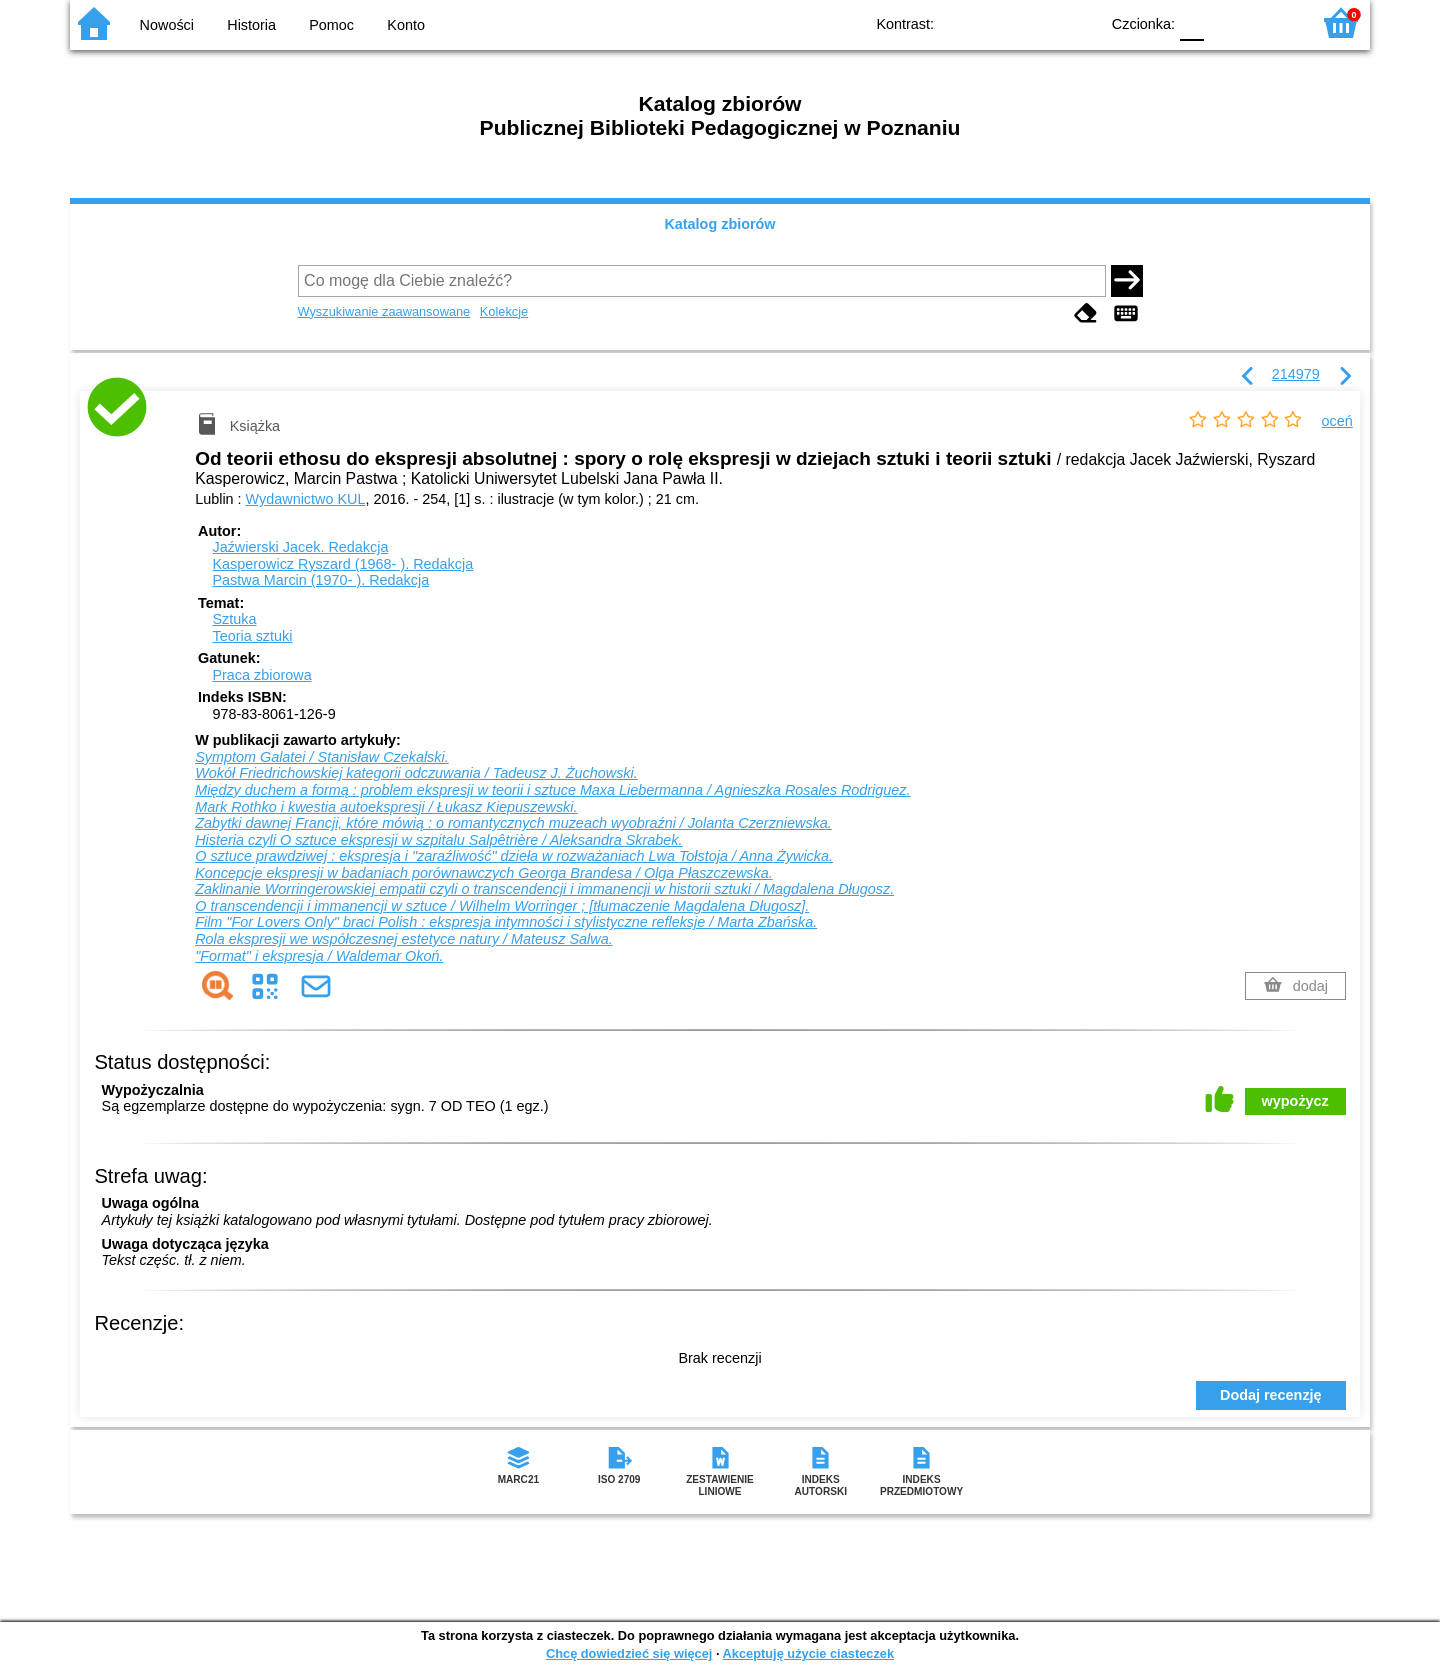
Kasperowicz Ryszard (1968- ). (342, 564)
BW (997, 22)
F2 (1272, 22)
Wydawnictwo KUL (306, 499)
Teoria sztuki (252, 636)
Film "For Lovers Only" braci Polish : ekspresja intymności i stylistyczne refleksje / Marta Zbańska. (506, 922)
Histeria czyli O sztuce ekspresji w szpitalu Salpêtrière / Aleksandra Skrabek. (438, 840)
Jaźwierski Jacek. (300, 547)
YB (1037, 22)
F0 (1191, 22)
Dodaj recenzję (1271, 1395)
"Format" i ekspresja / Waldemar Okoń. (319, 956)
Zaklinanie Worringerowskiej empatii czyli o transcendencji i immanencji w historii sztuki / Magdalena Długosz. (544, 889)
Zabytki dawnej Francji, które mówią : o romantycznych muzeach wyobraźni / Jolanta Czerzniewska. (513, 823)
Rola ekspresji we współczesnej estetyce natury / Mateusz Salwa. (404, 939)
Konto (406, 25)
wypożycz (1295, 1101)
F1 (1226, 22)
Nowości (167, 25)
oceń (1337, 421)
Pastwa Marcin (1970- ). (320, 580)
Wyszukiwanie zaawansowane (384, 311)
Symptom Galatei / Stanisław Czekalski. (322, 757)
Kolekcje (504, 311)
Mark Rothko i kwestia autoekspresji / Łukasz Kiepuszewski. (386, 807)
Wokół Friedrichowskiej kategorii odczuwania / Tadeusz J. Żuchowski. (416, 773)
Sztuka (234, 619)
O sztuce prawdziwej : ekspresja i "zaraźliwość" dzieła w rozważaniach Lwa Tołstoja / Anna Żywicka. (514, 856)
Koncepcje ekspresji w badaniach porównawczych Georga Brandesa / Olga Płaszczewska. (484, 873)
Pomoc (331, 25)
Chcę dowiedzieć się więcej (629, 1653)
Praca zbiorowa (261, 675)
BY (1077, 22)
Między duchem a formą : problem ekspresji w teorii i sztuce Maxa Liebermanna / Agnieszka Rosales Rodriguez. (552, 790)
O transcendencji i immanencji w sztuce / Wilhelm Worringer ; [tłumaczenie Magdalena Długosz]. (502, 906)
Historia (251, 25)
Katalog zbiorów (719, 224)
